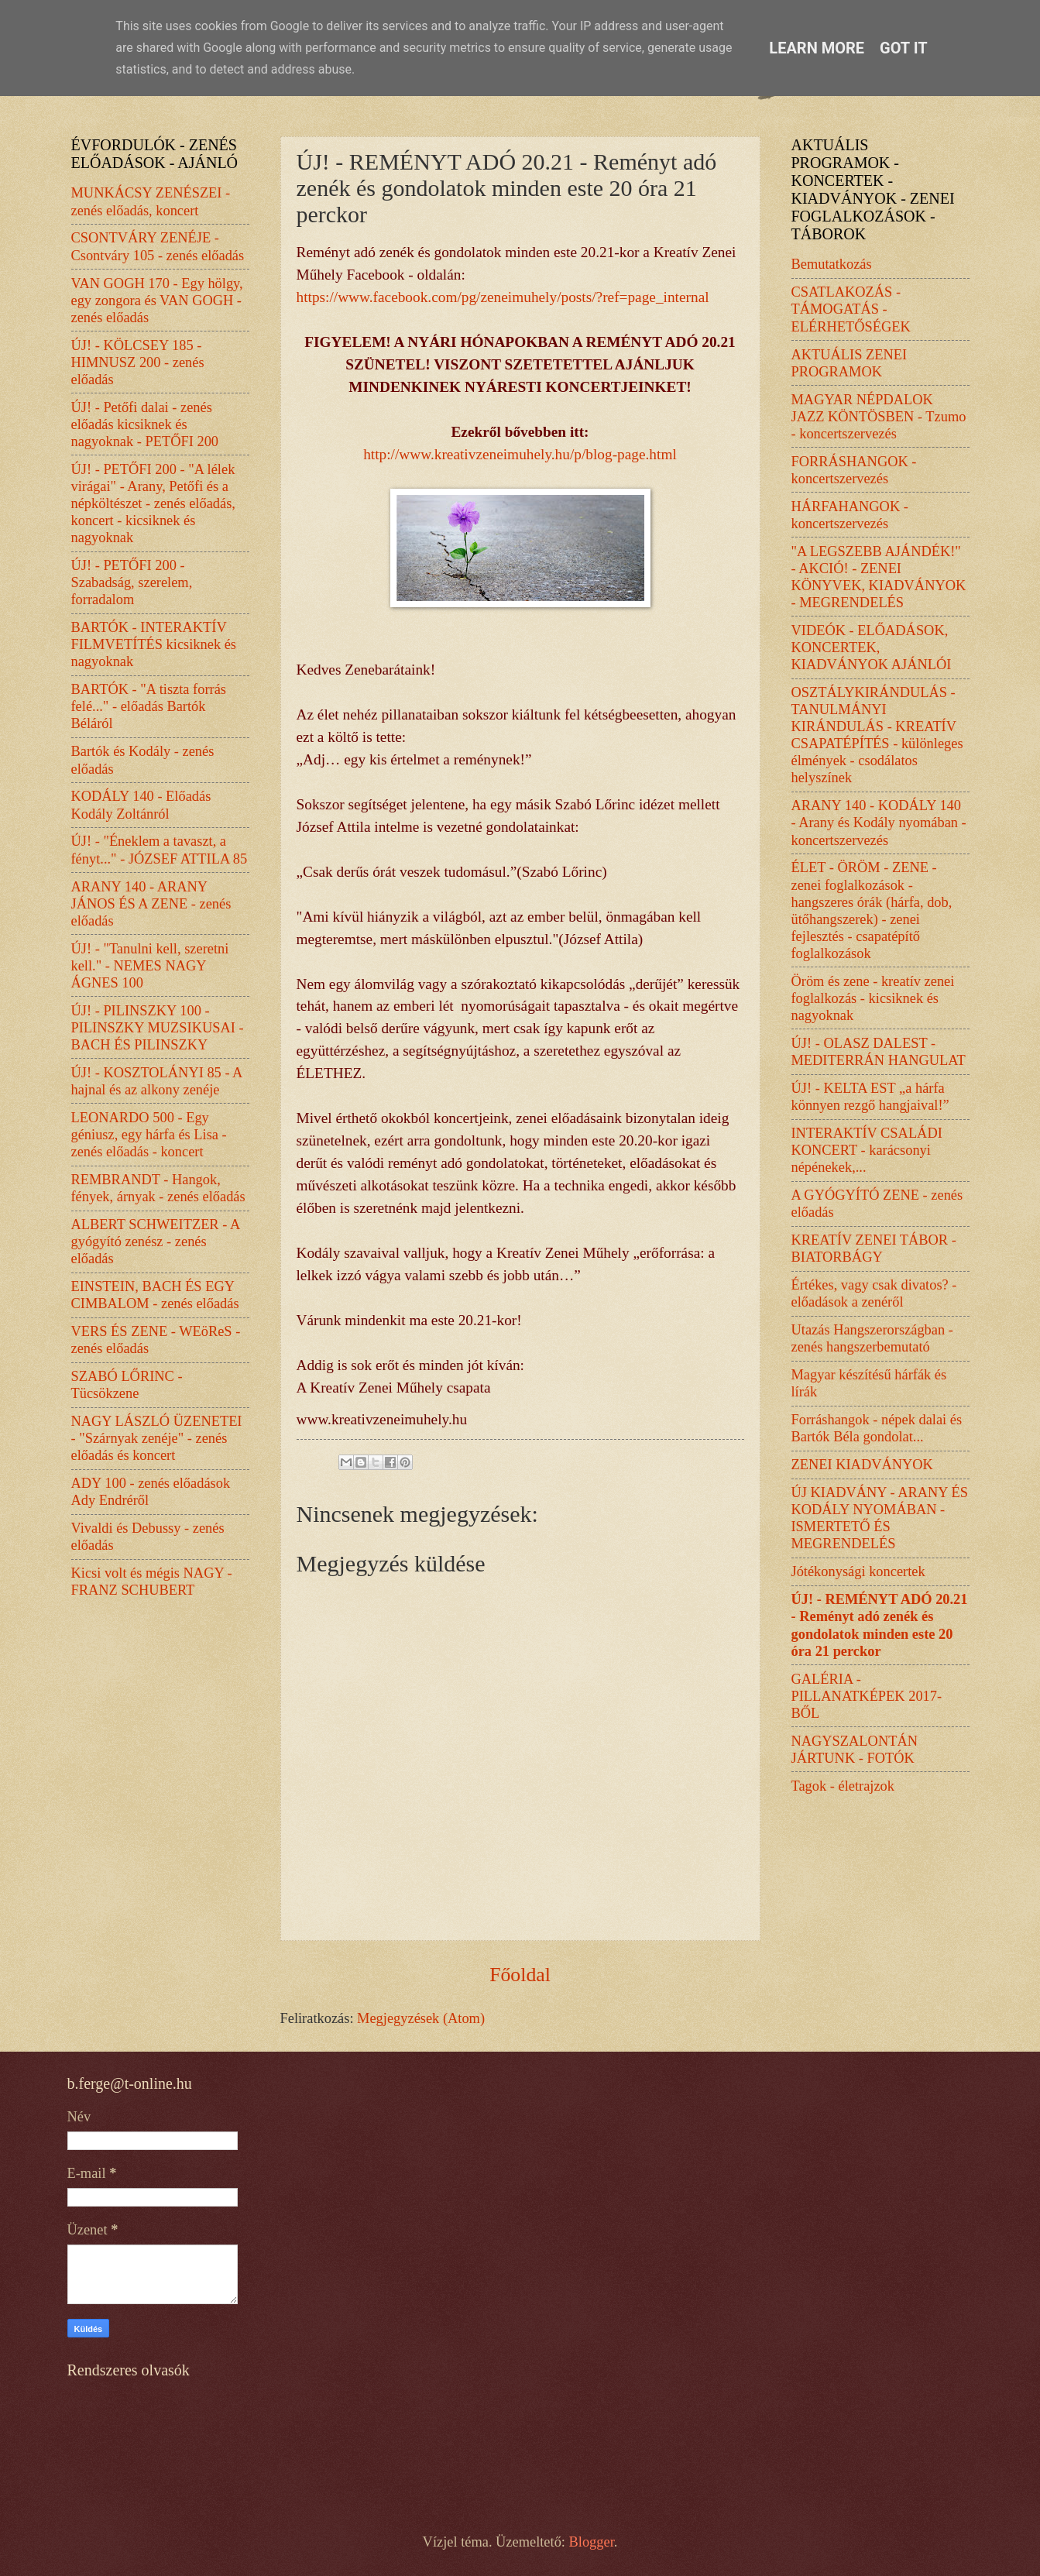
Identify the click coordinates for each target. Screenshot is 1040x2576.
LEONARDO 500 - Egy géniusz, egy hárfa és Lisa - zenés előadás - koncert (149, 1134)
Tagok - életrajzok (843, 1786)
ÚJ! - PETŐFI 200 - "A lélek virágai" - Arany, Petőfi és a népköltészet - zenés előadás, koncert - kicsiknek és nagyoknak (153, 503)
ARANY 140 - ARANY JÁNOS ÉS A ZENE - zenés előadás (151, 904)
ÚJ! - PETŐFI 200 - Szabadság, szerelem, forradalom (132, 582)
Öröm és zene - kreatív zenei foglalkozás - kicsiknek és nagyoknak (873, 998)
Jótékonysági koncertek (858, 1571)
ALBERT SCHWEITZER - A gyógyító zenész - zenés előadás (155, 1241)
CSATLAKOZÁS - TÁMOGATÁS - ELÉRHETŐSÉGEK (851, 309)
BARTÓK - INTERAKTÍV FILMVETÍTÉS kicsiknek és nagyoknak (154, 644)
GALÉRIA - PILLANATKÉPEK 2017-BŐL (866, 1696)
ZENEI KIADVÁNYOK (862, 1464)
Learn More (816, 48)
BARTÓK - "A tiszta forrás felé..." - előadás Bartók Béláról (149, 706)
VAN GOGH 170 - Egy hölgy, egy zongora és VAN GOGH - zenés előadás (157, 300)
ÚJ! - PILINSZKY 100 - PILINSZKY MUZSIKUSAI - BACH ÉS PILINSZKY (157, 1028)
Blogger (591, 2542)
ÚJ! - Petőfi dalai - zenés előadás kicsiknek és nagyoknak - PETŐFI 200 (145, 424)
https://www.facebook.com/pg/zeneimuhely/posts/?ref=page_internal (503, 297)
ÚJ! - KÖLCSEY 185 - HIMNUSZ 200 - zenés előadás (137, 362)
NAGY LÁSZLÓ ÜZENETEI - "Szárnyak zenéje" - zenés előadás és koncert (156, 1438)
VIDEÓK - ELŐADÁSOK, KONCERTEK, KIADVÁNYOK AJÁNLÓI (871, 647)
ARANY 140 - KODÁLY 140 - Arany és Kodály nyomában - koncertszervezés (878, 822)
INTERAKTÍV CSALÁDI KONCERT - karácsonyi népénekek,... (866, 1150)
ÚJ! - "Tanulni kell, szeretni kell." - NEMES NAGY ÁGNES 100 (150, 966)
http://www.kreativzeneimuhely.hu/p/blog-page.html (520, 454)
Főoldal (520, 1974)
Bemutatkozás (831, 264)
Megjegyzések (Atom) (421, 2018)
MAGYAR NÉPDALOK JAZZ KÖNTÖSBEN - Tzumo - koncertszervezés (878, 416)
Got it (904, 48)
